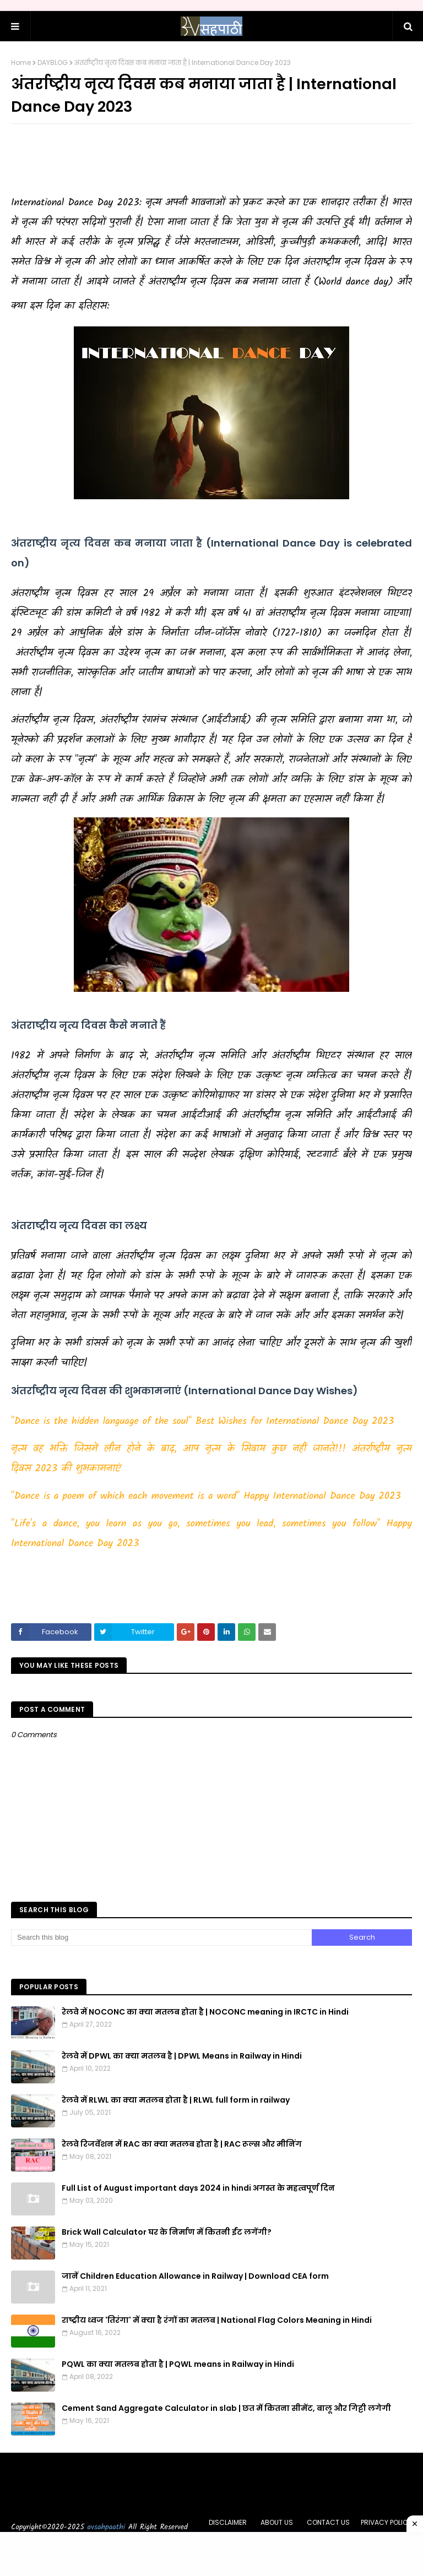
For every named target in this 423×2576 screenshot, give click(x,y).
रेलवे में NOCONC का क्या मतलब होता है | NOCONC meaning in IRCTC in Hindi (205, 2011)
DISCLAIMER (228, 2522)
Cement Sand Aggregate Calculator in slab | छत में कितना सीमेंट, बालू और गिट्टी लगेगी (226, 2408)
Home (21, 62)
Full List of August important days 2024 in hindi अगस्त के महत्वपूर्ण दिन (198, 2187)
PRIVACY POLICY (386, 2522)
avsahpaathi (107, 2527)
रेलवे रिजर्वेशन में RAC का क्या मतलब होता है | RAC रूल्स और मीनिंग (182, 2143)
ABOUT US (277, 2522)
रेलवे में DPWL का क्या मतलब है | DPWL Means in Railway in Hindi (182, 2055)
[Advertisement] (211, 160)
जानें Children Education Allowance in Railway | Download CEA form (195, 2276)
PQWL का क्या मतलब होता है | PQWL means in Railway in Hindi (178, 2364)
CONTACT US (328, 2522)
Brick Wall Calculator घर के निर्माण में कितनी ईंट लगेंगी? (167, 2231)
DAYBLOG (52, 62)
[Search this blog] (161, 1937)
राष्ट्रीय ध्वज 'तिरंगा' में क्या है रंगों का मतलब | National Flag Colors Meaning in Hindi (217, 2320)
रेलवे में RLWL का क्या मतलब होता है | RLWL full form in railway (176, 2099)
